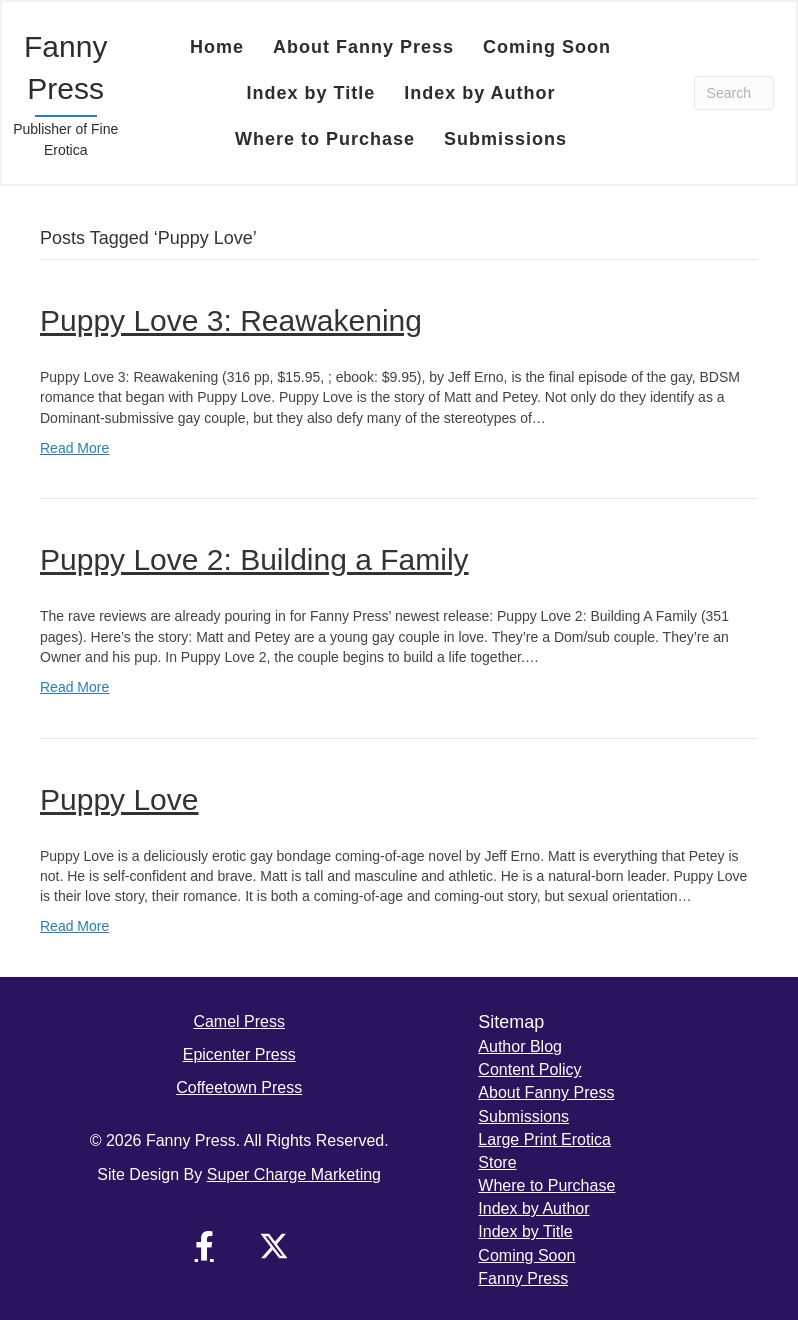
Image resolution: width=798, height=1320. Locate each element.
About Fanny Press (546, 1092)
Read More (74, 448)
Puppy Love (119, 799)
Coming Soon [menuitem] (547, 47)
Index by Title (525, 1231)
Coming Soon (526, 1255)
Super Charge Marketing (294, 1174)
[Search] (734, 93)
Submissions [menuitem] (505, 139)
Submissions (523, 1116)
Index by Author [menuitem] (479, 93)
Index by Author (533, 1208)
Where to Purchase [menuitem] (325, 139)
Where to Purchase (546, 1185)
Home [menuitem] (217, 47)
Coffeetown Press (239, 1087)
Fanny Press (523, 1278)
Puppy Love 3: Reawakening (231, 320)
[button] (204, 1246)
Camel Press (239, 1021)
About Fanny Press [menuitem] (363, 47)
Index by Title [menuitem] (310, 93)
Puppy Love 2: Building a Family (254, 559)
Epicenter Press (239, 1054)
